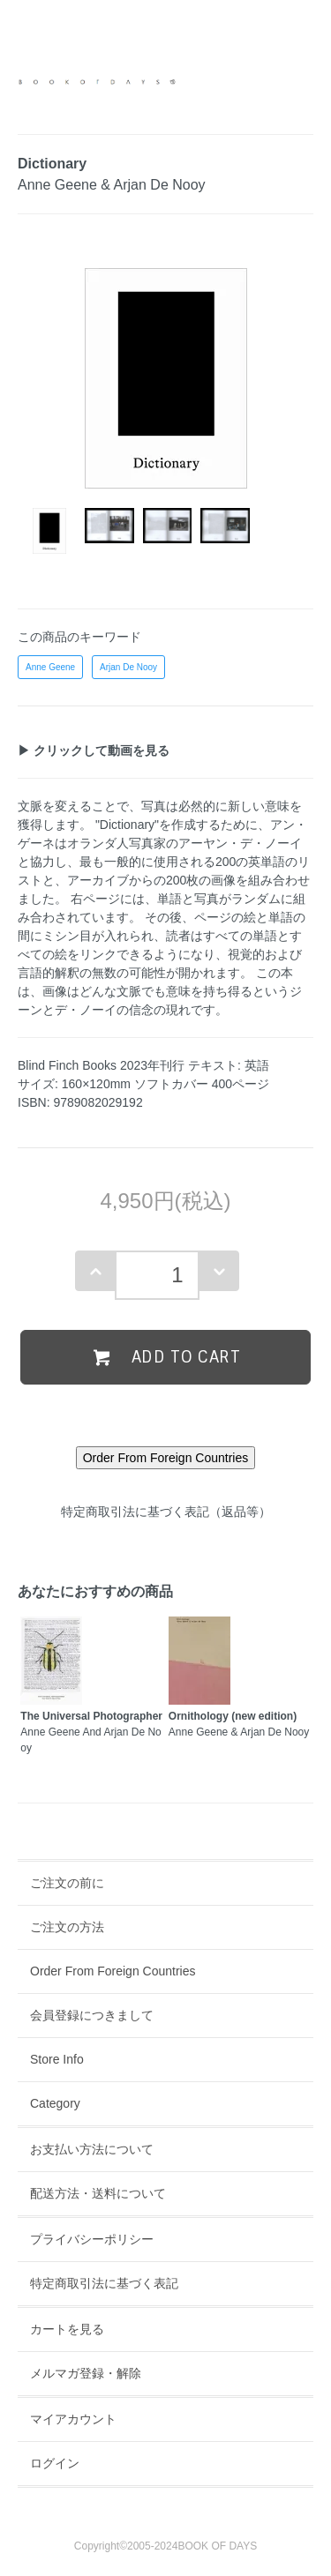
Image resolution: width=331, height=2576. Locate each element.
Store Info (57, 2059)
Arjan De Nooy (128, 667)
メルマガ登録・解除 (85, 2373)
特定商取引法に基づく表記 (104, 2283)
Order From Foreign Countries (113, 1971)
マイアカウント (73, 2419)
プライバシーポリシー (92, 2239)
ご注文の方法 (67, 1927)
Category (55, 2103)
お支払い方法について (92, 2149)
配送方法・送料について (98, 2193)
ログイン (54, 2463)
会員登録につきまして (92, 2015)
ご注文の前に (67, 1883)
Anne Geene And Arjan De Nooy (91, 1732)
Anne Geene (50, 667)
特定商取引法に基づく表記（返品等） (166, 1512)
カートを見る (67, 2329)
